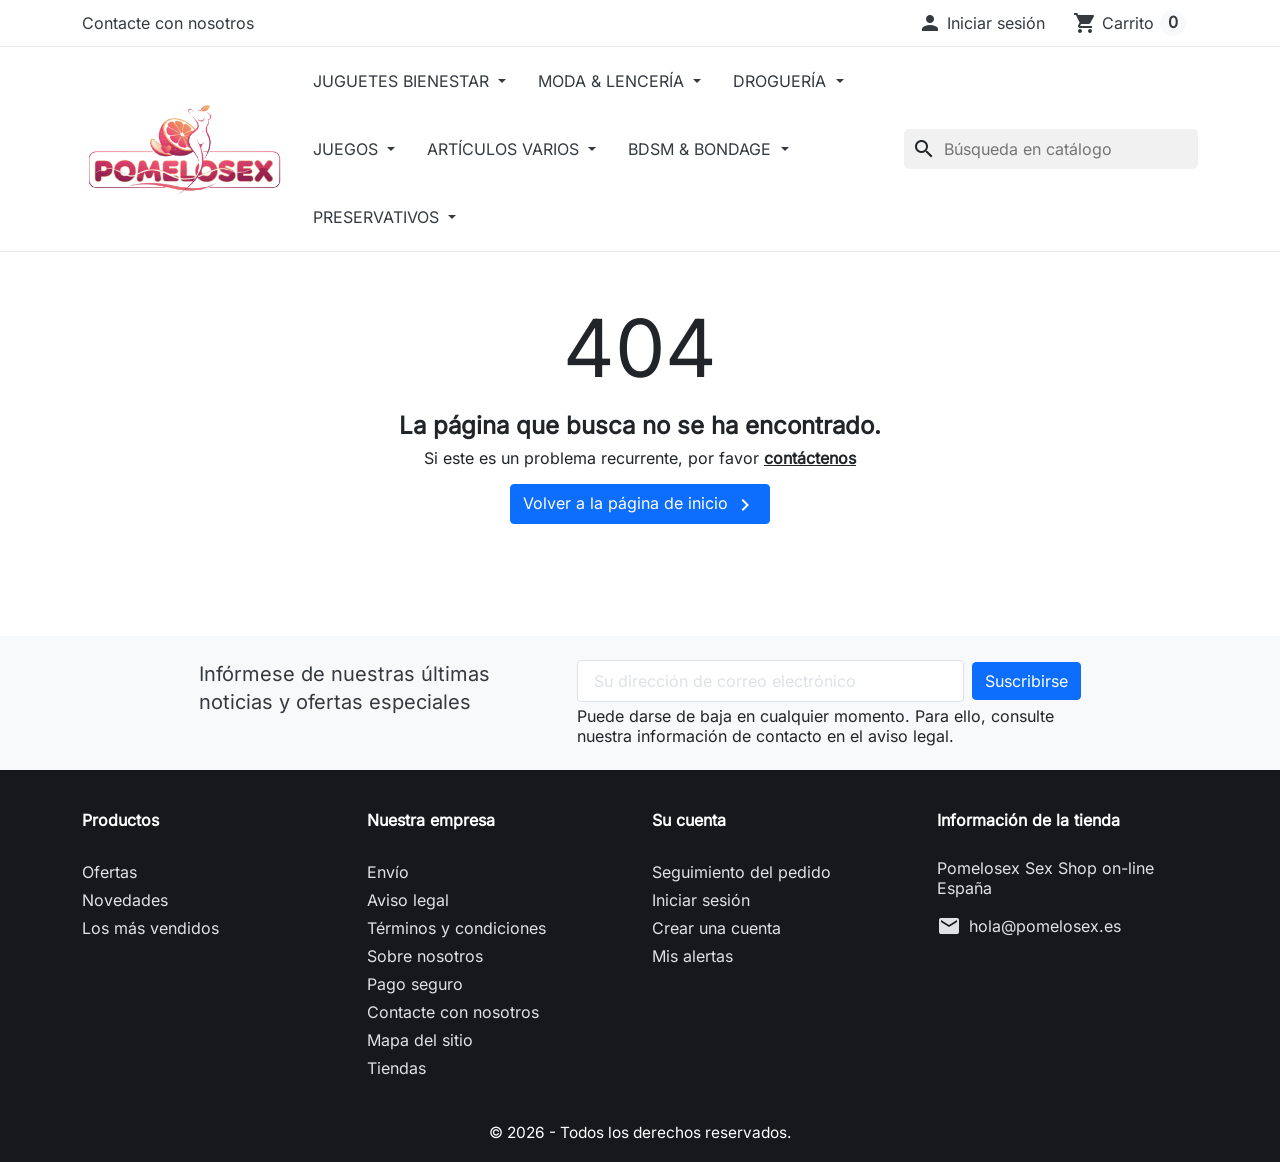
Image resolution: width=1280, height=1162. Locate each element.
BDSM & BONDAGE (428, 217)
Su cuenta (689, 820)
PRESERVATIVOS (611, 217)
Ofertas (109, 872)
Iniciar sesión (701, 900)
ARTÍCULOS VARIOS (688, 149)
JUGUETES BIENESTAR (444, 81)
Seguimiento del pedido (741, 872)
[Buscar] (1051, 149)
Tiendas (396, 1068)
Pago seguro (415, 984)
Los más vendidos (150, 928)
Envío (388, 872)
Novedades (125, 900)
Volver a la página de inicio (640, 505)
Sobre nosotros (425, 956)
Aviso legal (408, 900)
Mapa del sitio (420, 1040)
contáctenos (810, 458)
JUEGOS (531, 149)
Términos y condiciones (456, 928)
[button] (981, 23)
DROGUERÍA (403, 149)
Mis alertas (692, 956)
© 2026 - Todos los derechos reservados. (640, 1132)
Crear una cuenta (716, 928)
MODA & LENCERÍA (654, 81)
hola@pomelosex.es (1045, 926)
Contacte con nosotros (168, 23)
